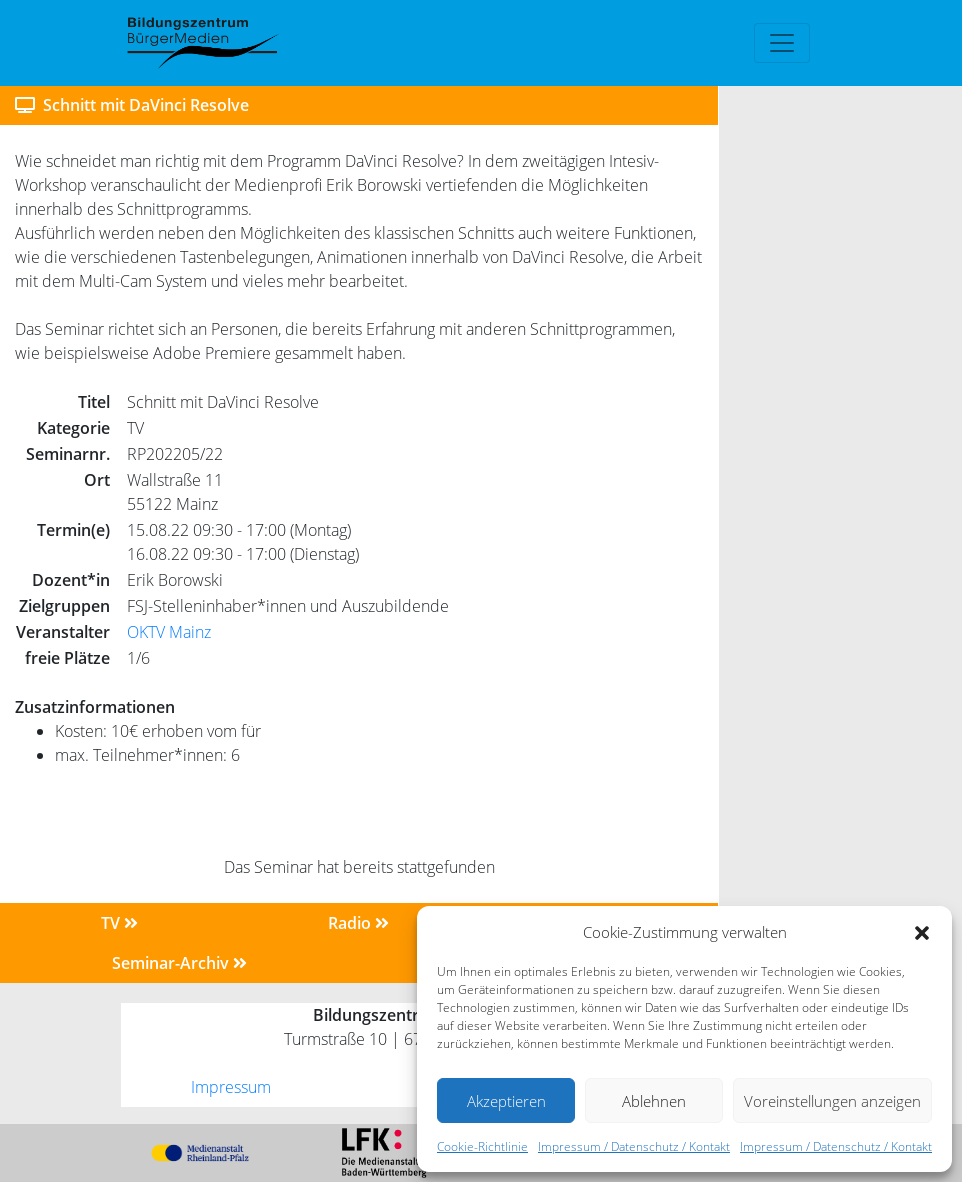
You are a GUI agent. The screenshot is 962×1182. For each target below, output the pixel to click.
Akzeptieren (506, 1101)
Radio (358, 923)
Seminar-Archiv (179, 963)
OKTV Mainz (169, 632)
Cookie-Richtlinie (482, 1146)
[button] (922, 932)
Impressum (231, 1087)
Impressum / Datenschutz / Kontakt (634, 1146)
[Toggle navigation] (782, 43)
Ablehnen (654, 1101)
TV (119, 923)
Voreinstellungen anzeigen (832, 1101)
